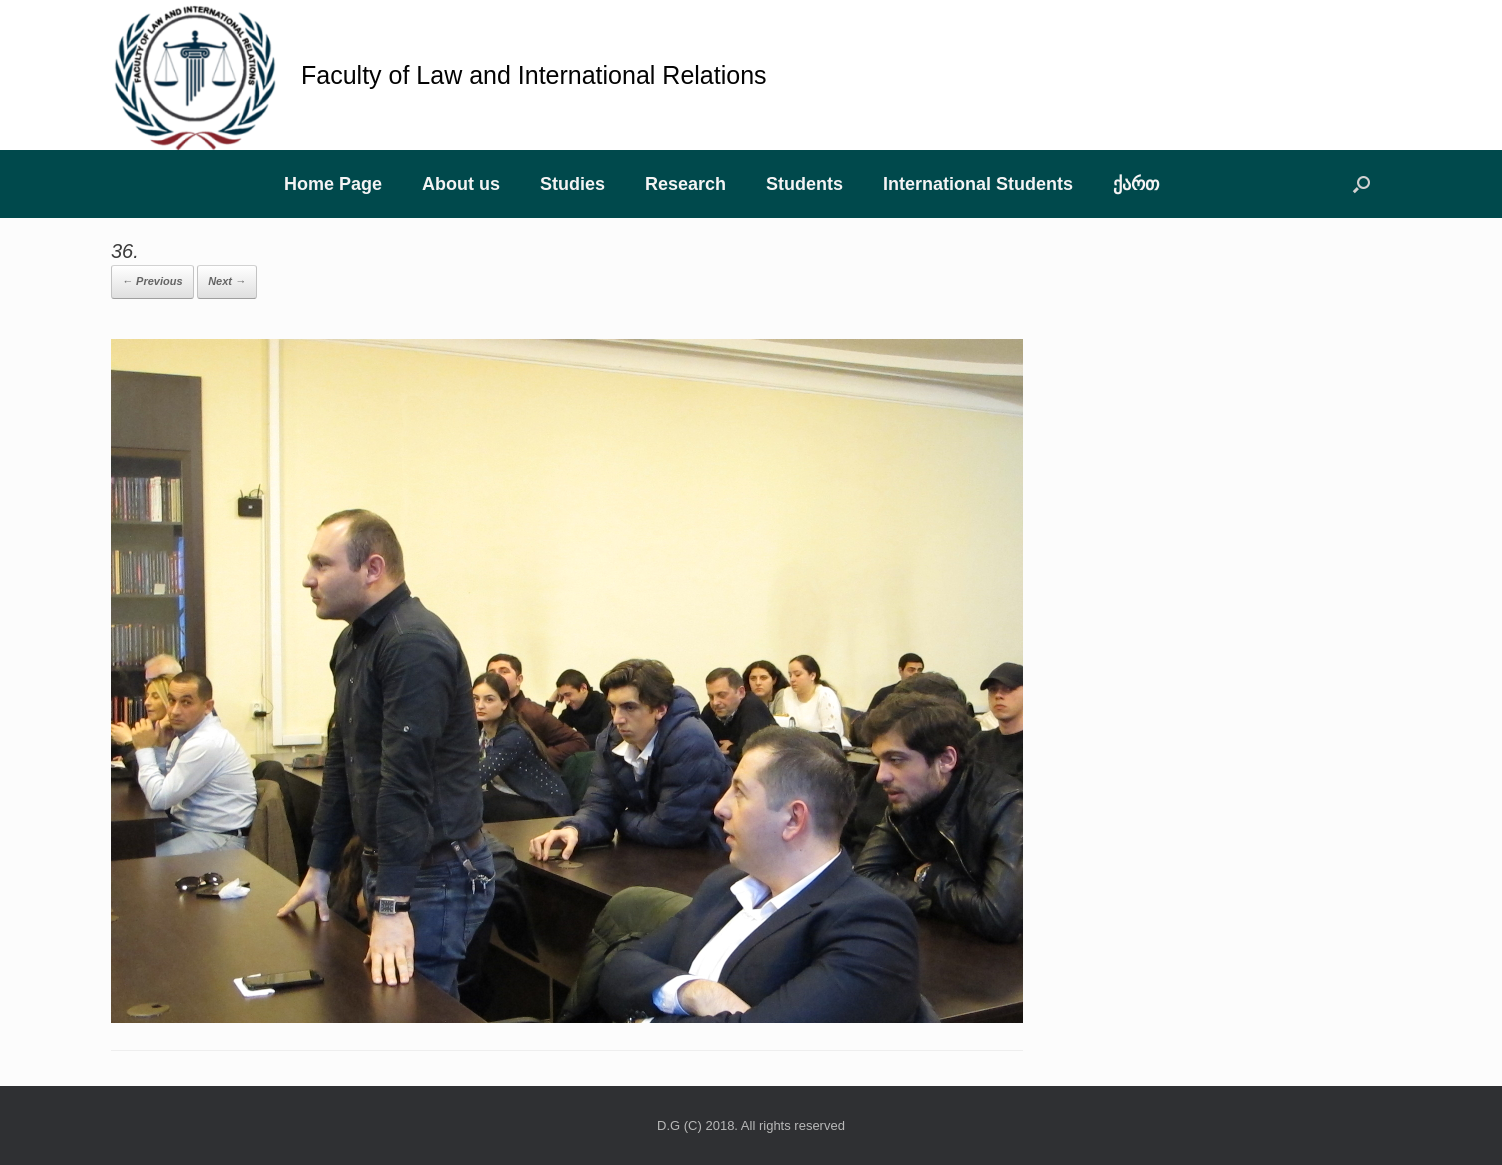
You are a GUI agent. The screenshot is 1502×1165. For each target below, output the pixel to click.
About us (461, 184)
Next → (227, 281)
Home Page (333, 184)
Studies (572, 184)
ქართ (1136, 184)
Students (804, 184)
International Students (978, 184)
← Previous (152, 281)
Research (685, 184)
